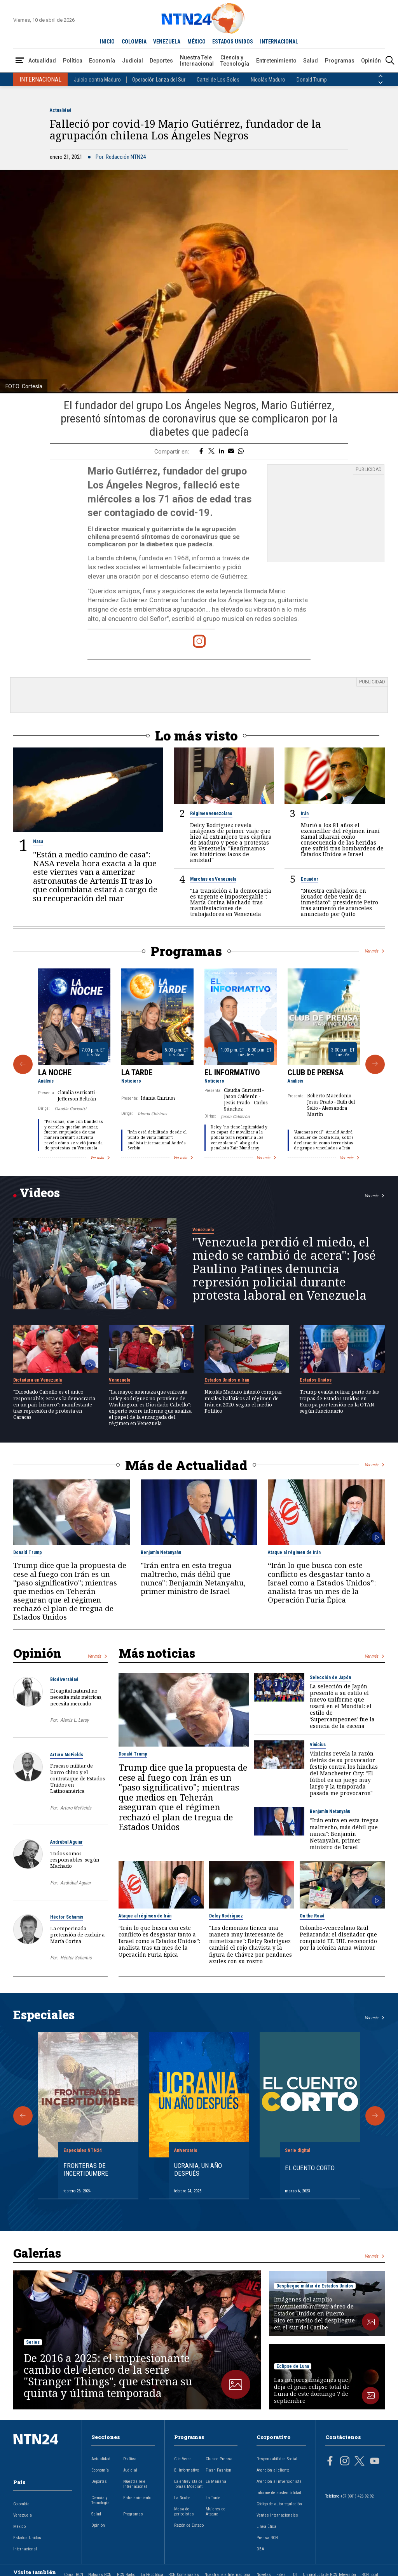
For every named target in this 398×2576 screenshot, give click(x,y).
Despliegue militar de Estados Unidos (314, 2286)
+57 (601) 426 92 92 (357, 2496)
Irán (305, 813)
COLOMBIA (134, 41)
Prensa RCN (267, 2537)
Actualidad (42, 60)
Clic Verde (183, 2458)
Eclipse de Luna (292, 2366)
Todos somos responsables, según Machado (74, 1859)
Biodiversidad (64, 1679)
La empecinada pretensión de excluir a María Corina (77, 1934)
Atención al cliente (273, 2470)
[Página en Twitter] (359, 2461)
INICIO (107, 41)
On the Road (312, 1916)
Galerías (37, 2253)
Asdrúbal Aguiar (66, 1842)
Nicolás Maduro (268, 79)
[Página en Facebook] (330, 2461)
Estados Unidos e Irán (226, 1380)
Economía (102, 60)
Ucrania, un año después (198, 2169)
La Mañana (216, 2481)
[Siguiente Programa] (375, 1064)
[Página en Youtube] (374, 2461)
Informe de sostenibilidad (279, 2492)
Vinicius (318, 1744)
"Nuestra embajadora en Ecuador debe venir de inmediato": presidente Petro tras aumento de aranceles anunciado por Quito (339, 902)
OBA (260, 2549)
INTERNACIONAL (279, 41)
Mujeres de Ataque (215, 2511)
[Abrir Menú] (19, 61)
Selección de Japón (330, 1677)
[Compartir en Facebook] (201, 451)
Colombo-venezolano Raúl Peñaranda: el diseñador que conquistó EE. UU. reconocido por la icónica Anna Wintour (338, 1937)
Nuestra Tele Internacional (197, 60)
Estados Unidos (316, 1380)
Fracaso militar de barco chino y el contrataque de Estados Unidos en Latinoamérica (77, 1778)
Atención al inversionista (279, 2481)
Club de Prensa (316, 1072)
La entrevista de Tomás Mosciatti (189, 2484)
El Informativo (232, 1072)
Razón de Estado (189, 2525)
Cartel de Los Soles (218, 79)
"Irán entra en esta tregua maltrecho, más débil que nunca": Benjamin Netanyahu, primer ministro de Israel (193, 1578)
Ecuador (309, 879)
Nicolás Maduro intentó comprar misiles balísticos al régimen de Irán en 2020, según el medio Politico (243, 1401)
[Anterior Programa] (23, 1064)
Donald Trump (312, 79)
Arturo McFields (66, 1754)
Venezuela (203, 1229)
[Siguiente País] (380, 83)
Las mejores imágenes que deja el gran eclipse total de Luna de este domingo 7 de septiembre (311, 2390)
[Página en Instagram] (344, 2461)
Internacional (25, 2549)
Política (72, 60)
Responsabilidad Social (277, 2458)
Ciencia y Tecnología (234, 60)
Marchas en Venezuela (213, 879)
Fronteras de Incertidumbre (85, 2169)
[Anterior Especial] (23, 2116)
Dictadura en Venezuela (37, 1380)
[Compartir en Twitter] (211, 451)
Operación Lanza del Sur (158, 79)
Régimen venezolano (211, 813)
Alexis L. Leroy (74, 1720)
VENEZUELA (166, 41)
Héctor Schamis (66, 1917)
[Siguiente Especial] (375, 2116)
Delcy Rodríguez (226, 1916)
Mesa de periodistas (184, 2511)
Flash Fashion (218, 2470)
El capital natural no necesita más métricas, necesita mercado (76, 1697)
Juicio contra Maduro (97, 79)
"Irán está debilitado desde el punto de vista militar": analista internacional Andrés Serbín (157, 1140)
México (19, 2526)
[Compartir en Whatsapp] (241, 451)
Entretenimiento (276, 60)
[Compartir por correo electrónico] (231, 451)
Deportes (161, 60)
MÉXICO (196, 41)
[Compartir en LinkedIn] (221, 451)
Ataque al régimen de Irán (294, 1552)
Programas (339, 60)
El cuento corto (310, 2168)
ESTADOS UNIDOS (232, 41)
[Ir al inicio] (42, 2451)
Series (33, 2342)
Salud (310, 60)
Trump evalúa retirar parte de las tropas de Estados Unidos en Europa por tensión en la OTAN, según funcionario (339, 1401)
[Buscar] (389, 61)
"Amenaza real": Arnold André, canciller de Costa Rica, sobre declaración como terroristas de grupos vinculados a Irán (324, 1140)
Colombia (21, 2503)
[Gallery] (199, 1064)
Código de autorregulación (279, 2503)
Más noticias (157, 1653)
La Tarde (136, 1072)
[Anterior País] (380, 76)
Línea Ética (266, 2526)
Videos (39, 1192)
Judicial (132, 60)
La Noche (55, 1072)
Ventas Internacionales (277, 2515)
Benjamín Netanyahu (161, 1552)
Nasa (38, 841)
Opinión (371, 60)
